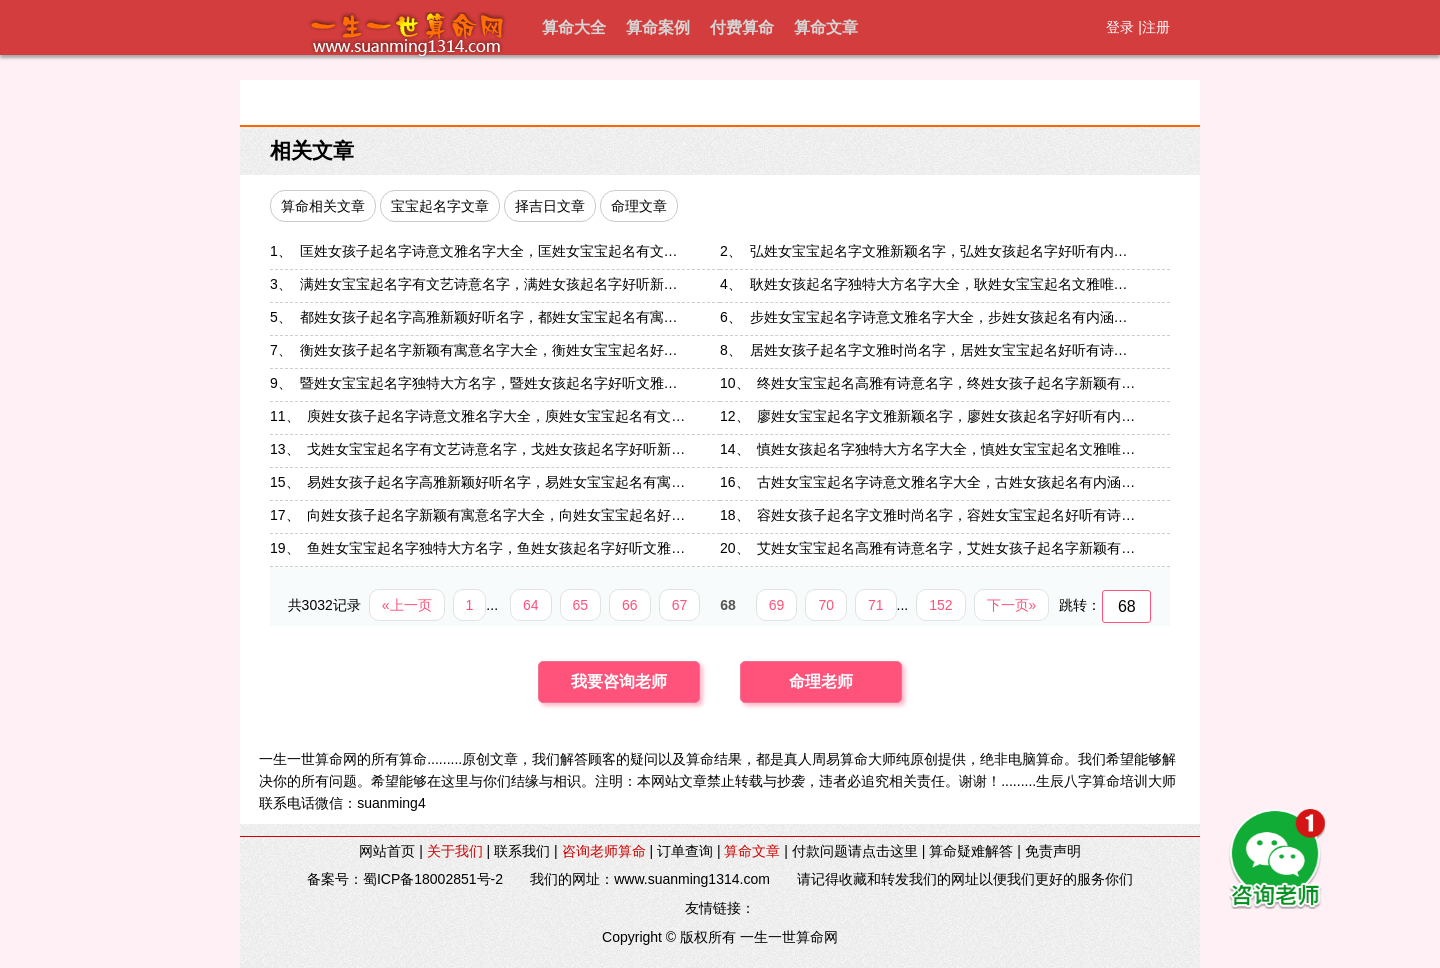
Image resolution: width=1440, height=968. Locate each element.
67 (680, 605)
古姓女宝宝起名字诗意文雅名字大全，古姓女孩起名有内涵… (946, 482)
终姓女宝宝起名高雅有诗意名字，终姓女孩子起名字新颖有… (946, 383)
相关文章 (312, 150)
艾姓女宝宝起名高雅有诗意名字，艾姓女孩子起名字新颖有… (946, 548)
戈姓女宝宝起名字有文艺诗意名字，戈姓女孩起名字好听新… (496, 449)
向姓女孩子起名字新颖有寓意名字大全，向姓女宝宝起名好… (496, 515)
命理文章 (639, 206)
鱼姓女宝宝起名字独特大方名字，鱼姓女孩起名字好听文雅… (496, 548)
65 (581, 605)
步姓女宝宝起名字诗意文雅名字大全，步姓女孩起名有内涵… (939, 317)
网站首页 (387, 851)
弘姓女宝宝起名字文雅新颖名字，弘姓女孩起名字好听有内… (939, 251)
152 (940, 605)
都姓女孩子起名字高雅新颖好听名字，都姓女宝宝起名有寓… (489, 317)
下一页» (1012, 605)
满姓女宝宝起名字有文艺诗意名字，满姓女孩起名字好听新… (489, 284)
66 (630, 605)
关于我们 (455, 851)
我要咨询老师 (619, 681)
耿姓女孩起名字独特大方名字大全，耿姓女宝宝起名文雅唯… (939, 284)
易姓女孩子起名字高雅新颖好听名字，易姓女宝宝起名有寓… (496, 482)
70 (826, 605)
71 (876, 605)
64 (531, 605)
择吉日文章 (550, 206)
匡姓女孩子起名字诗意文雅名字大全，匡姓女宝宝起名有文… (489, 251)
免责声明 (1053, 851)
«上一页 (407, 605)
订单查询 (685, 851)
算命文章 (826, 27)
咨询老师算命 (604, 851)
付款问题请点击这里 (855, 851)
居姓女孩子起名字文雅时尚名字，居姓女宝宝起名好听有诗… (939, 350)
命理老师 (821, 681)
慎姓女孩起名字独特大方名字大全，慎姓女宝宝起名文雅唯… (946, 449)
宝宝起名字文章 (440, 206)
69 (777, 605)
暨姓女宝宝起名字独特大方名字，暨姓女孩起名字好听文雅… (489, 383)
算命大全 (574, 27)
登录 (1120, 27)
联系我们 (522, 851)
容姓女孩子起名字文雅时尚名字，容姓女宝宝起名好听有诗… (946, 515)
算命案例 (658, 27)
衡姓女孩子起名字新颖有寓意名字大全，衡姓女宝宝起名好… (489, 350)
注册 (1156, 27)
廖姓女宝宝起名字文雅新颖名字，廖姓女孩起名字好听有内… (946, 416)
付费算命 (742, 27)
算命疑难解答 (971, 851)
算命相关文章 (323, 206)
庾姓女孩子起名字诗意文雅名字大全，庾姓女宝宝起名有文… (496, 416)
